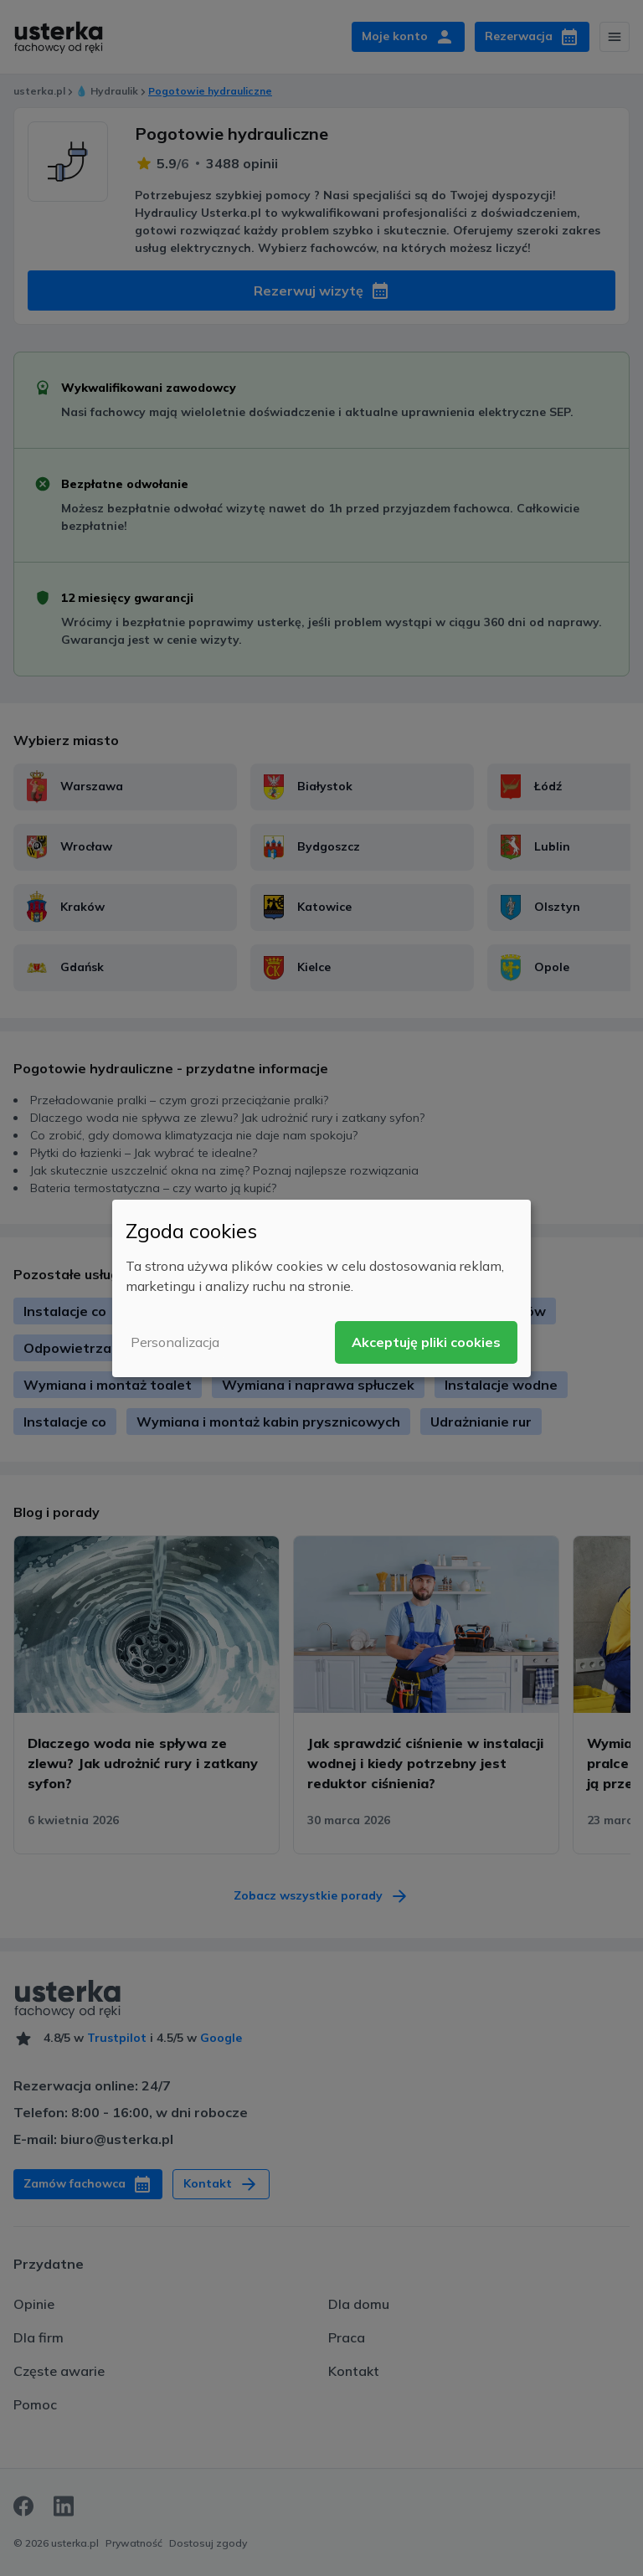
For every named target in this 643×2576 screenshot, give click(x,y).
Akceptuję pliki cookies (426, 1342)
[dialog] (321, 1287)
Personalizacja (175, 1342)
